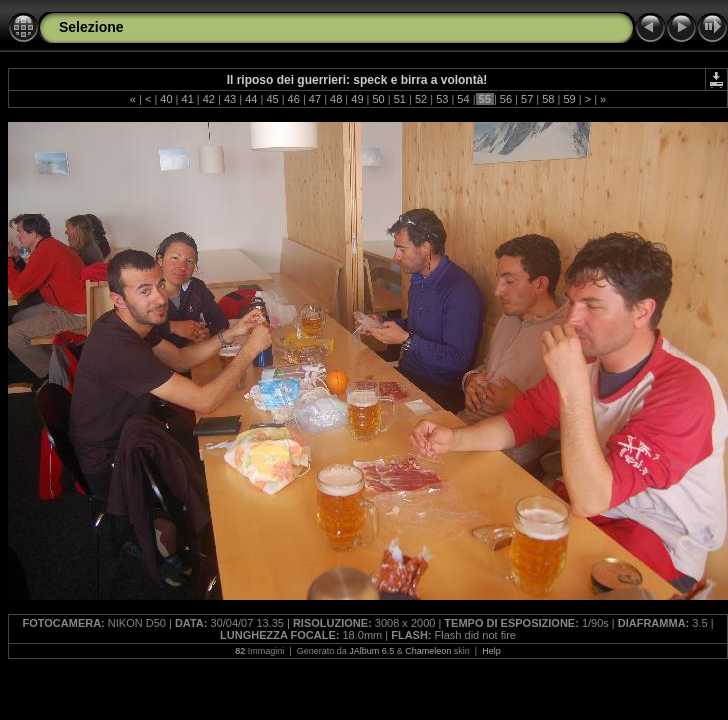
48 (336, 99)
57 (527, 99)
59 (569, 99)
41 (187, 99)
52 (421, 99)
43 (230, 99)
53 (442, 99)
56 (506, 99)
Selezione (91, 27)
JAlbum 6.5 (371, 651)
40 (166, 99)
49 (357, 99)
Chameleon (428, 651)
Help (491, 651)
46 (294, 99)
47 (315, 99)
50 (378, 99)
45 (272, 99)
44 (251, 99)
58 (548, 99)
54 (463, 99)
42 (209, 99)
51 (400, 99)
